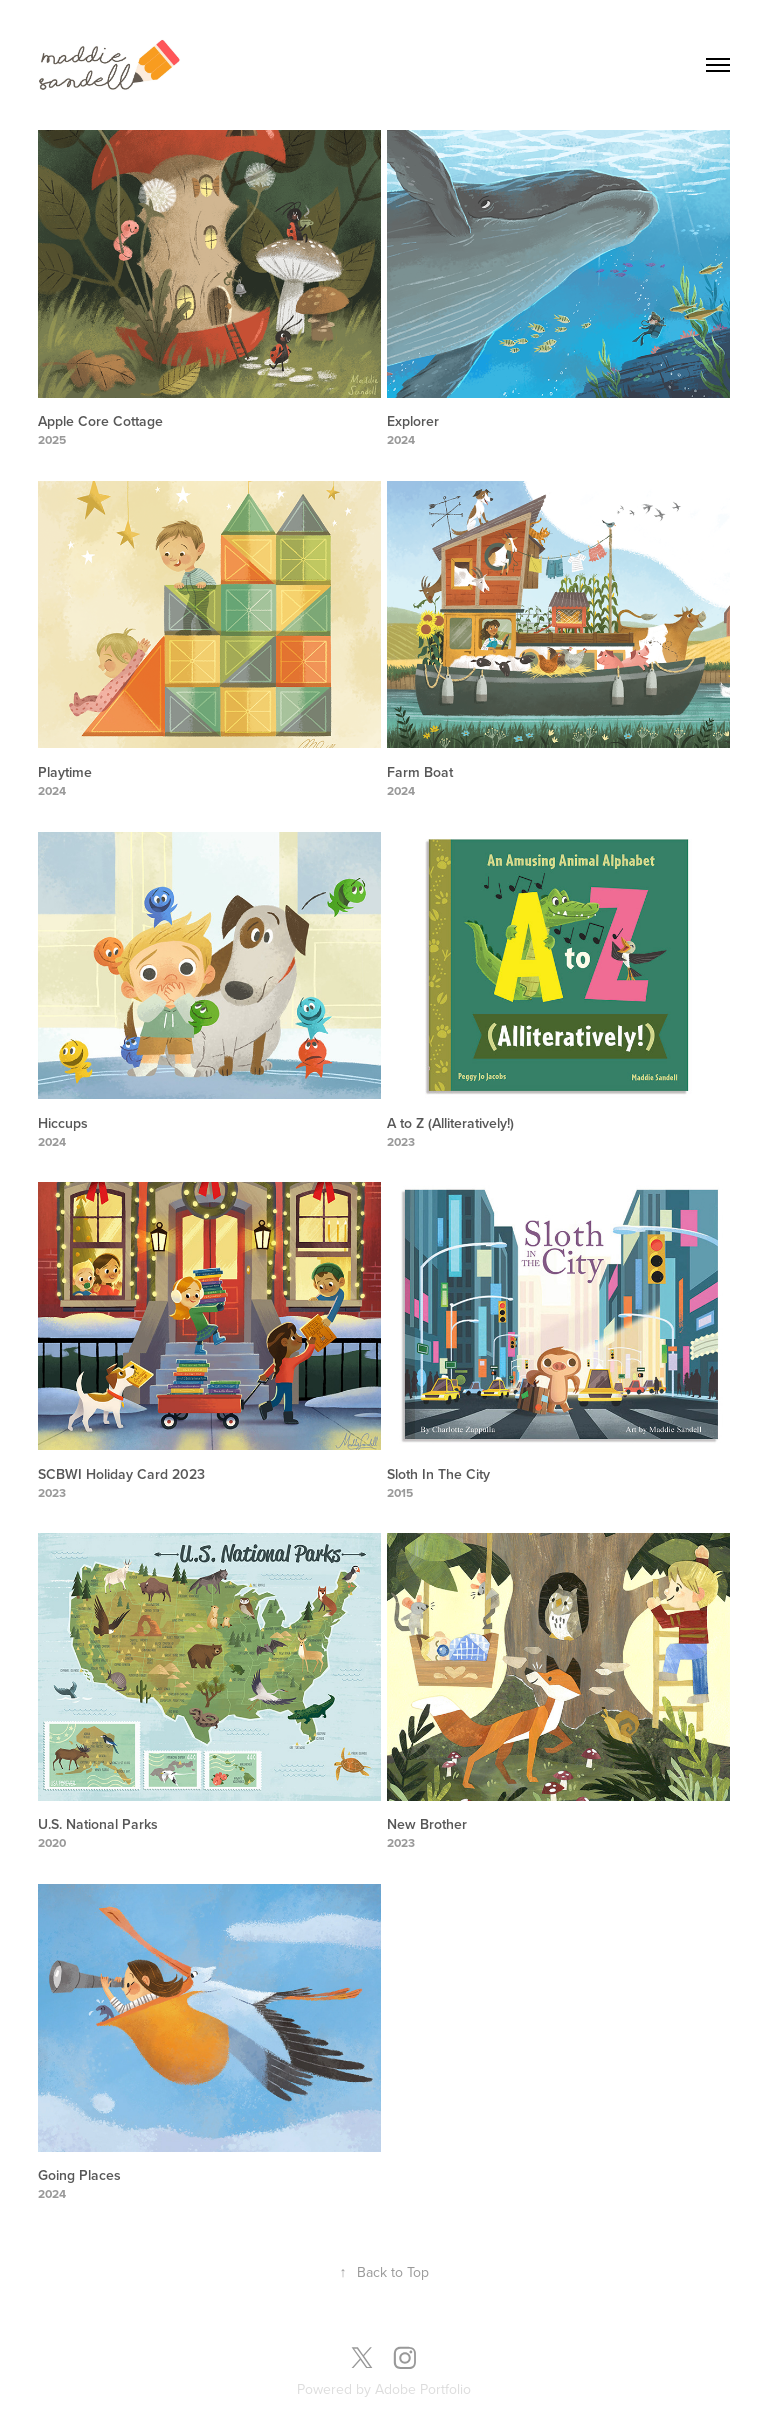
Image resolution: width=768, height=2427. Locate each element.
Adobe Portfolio (423, 2389)
